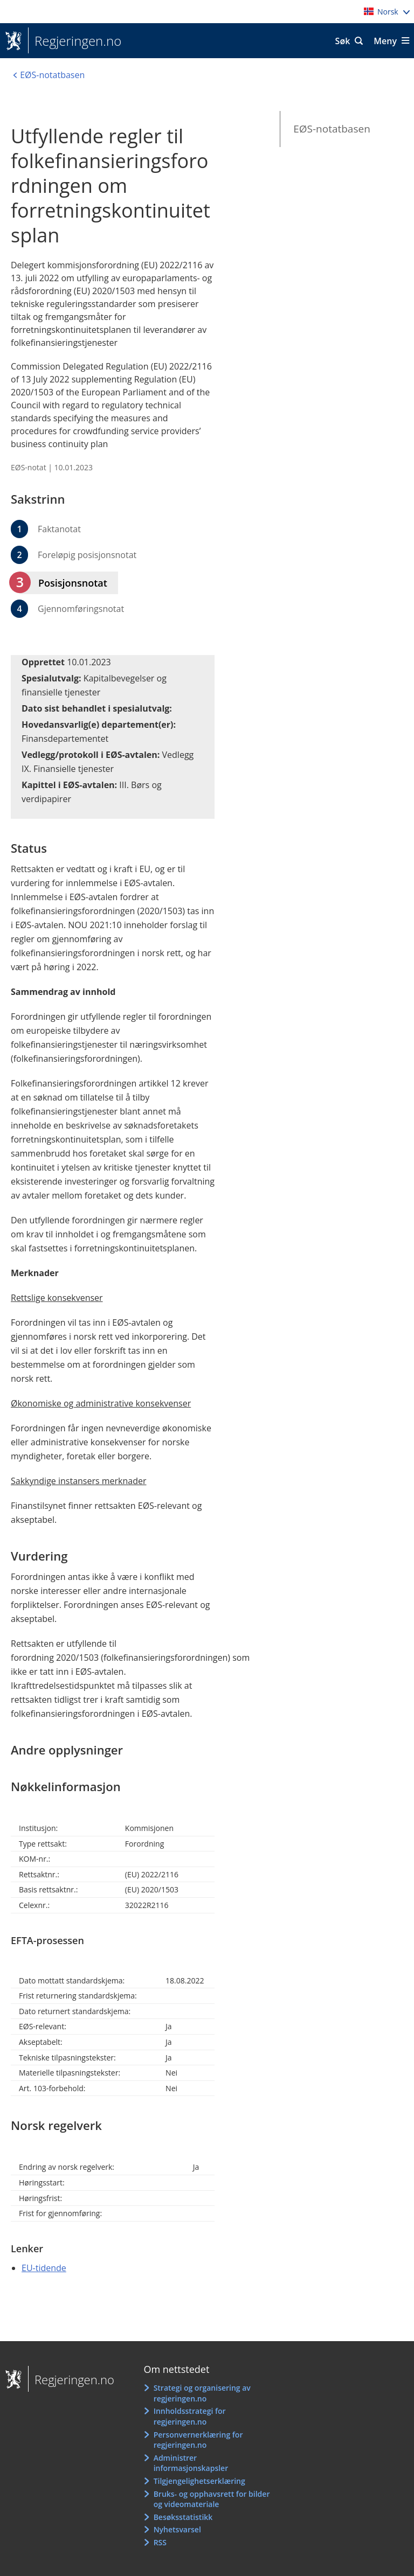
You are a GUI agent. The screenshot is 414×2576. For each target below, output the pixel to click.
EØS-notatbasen (331, 129)
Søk (342, 41)
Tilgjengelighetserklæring (199, 2481)
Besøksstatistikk (183, 2517)
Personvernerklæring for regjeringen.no (198, 2439)
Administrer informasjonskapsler (191, 2463)
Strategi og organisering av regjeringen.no (202, 2393)
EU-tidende (44, 2268)
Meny (385, 41)
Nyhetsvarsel (177, 2529)
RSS (160, 2542)
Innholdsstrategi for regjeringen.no (190, 2416)
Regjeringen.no (74, 41)
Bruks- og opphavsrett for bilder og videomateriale (212, 2499)
